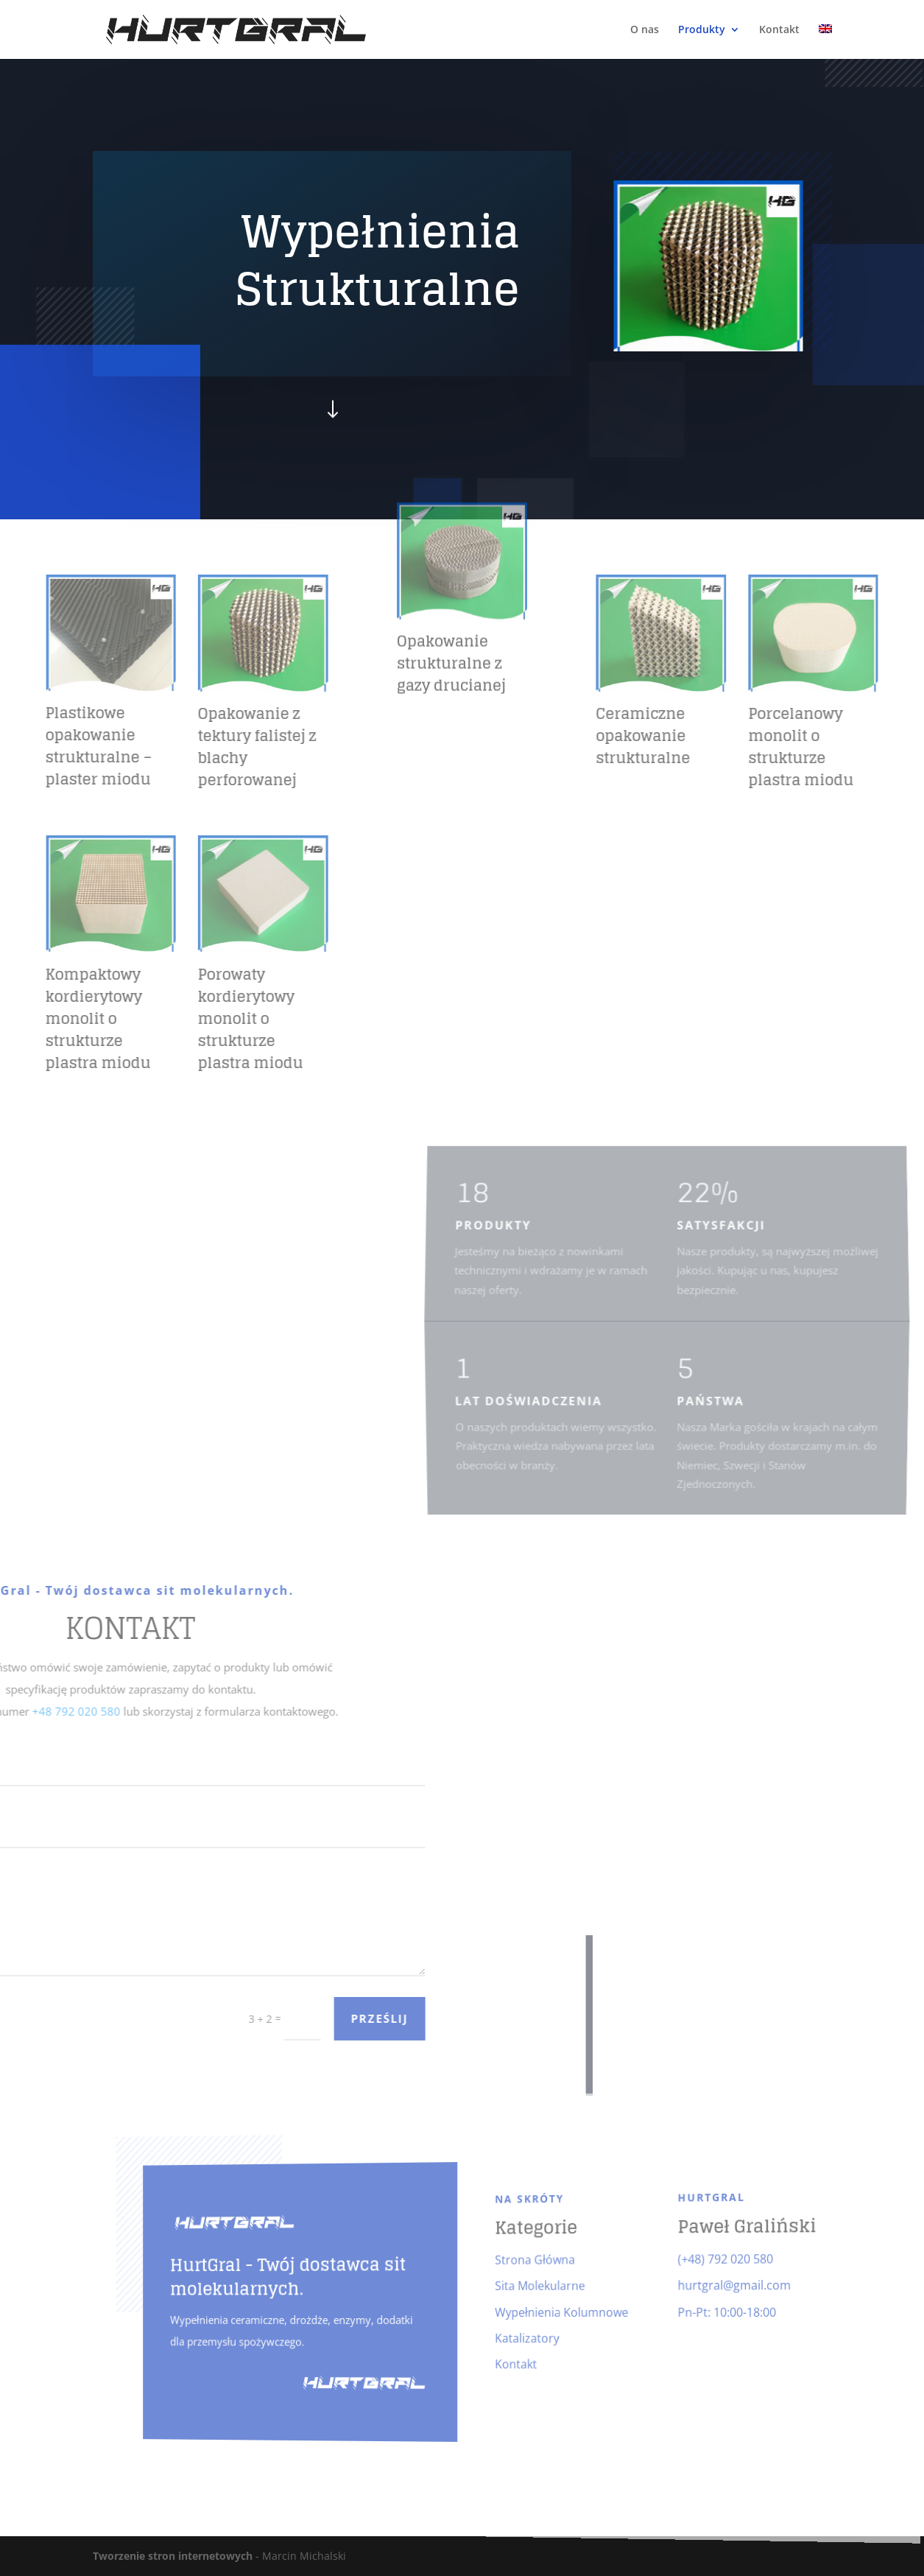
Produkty (701, 30)
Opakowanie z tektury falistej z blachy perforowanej (188, 747)
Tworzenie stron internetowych (173, 2556)
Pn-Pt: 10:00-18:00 (695, 2311)
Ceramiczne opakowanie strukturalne (712, 736)
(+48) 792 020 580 (693, 2253)
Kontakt (779, 30)
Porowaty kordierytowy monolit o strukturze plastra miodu (181, 1018)
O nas (644, 30)
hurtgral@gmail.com (702, 2282)
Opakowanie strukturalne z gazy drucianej (451, 557)
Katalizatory (516, 2338)
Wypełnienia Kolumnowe (546, 2312)
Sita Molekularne (527, 2285)
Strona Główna (522, 2258)
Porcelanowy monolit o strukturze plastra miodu (870, 747)
